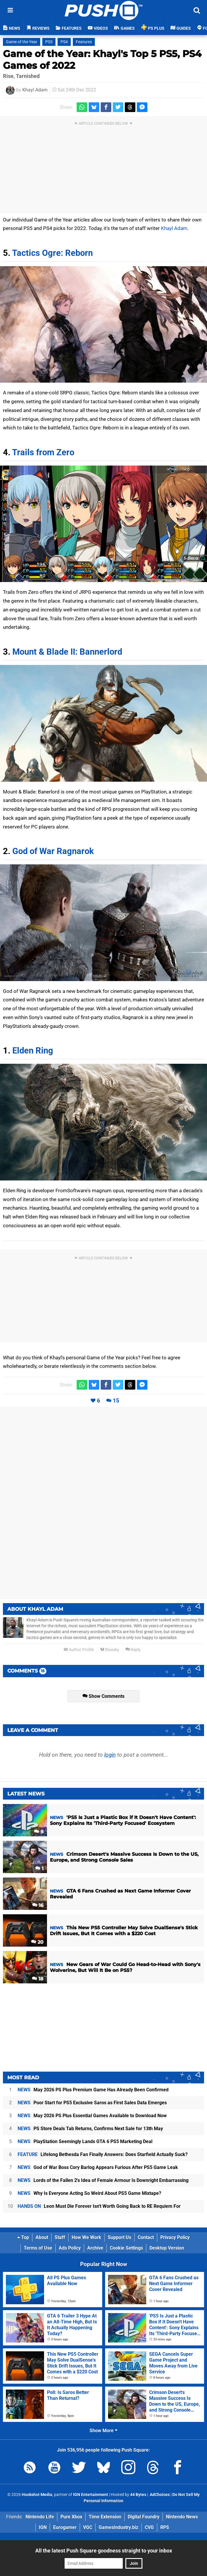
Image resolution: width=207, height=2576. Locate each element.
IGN (43, 2527)
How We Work (86, 2237)
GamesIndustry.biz (118, 2527)
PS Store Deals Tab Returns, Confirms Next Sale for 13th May (90, 2128)
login (110, 1754)
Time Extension (105, 2517)
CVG (149, 2527)
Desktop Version (166, 2248)
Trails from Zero (43, 452)
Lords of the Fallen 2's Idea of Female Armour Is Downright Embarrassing (103, 2180)
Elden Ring (32, 1051)
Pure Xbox (71, 2517)
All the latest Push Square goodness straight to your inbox (103, 2550)
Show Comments (103, 1696)
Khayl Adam (35, 90)
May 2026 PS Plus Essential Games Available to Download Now (92, 2115)
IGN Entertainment (90, 2494)
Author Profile (79, 1649)
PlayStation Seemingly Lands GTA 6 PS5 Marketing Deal (85, 2141)
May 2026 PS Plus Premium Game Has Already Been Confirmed (93, 2090)
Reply (133, 1649)
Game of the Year (21, 41)
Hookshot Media (37, 2494)
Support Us (119, 2237)
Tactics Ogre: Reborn (52, 253)
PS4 (64, 41)
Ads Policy (70, 2248)
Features (84, 41)
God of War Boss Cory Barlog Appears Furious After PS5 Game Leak (98, 2167)
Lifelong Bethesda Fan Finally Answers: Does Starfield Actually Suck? (103, 2154)
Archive (95, 2248)
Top (23, 2237)
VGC (87, 2527)
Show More (103, 2430)
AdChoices (159, 2494)
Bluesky (109, 1649)
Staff (60, 2237)
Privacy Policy (175, 2237)
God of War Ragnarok (53, 851)
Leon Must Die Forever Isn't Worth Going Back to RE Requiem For (99, 2206)
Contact (146, 2237)
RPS (164, 2527)
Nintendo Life (40, 2517)
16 (37, 1905)
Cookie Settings (126, 2248)
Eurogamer (65, 2527)
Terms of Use (38, 2248)
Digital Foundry (143, 2517)
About (42, 2237)
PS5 (49, 41)
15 (116, 1400)
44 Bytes (138, 2494)
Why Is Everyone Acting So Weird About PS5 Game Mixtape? (89, 2193)
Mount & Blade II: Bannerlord (67, 652)
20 (37, 1942)
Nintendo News (182, 2517)
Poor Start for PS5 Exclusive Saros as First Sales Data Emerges (92, 2102)
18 (37, 1979)
